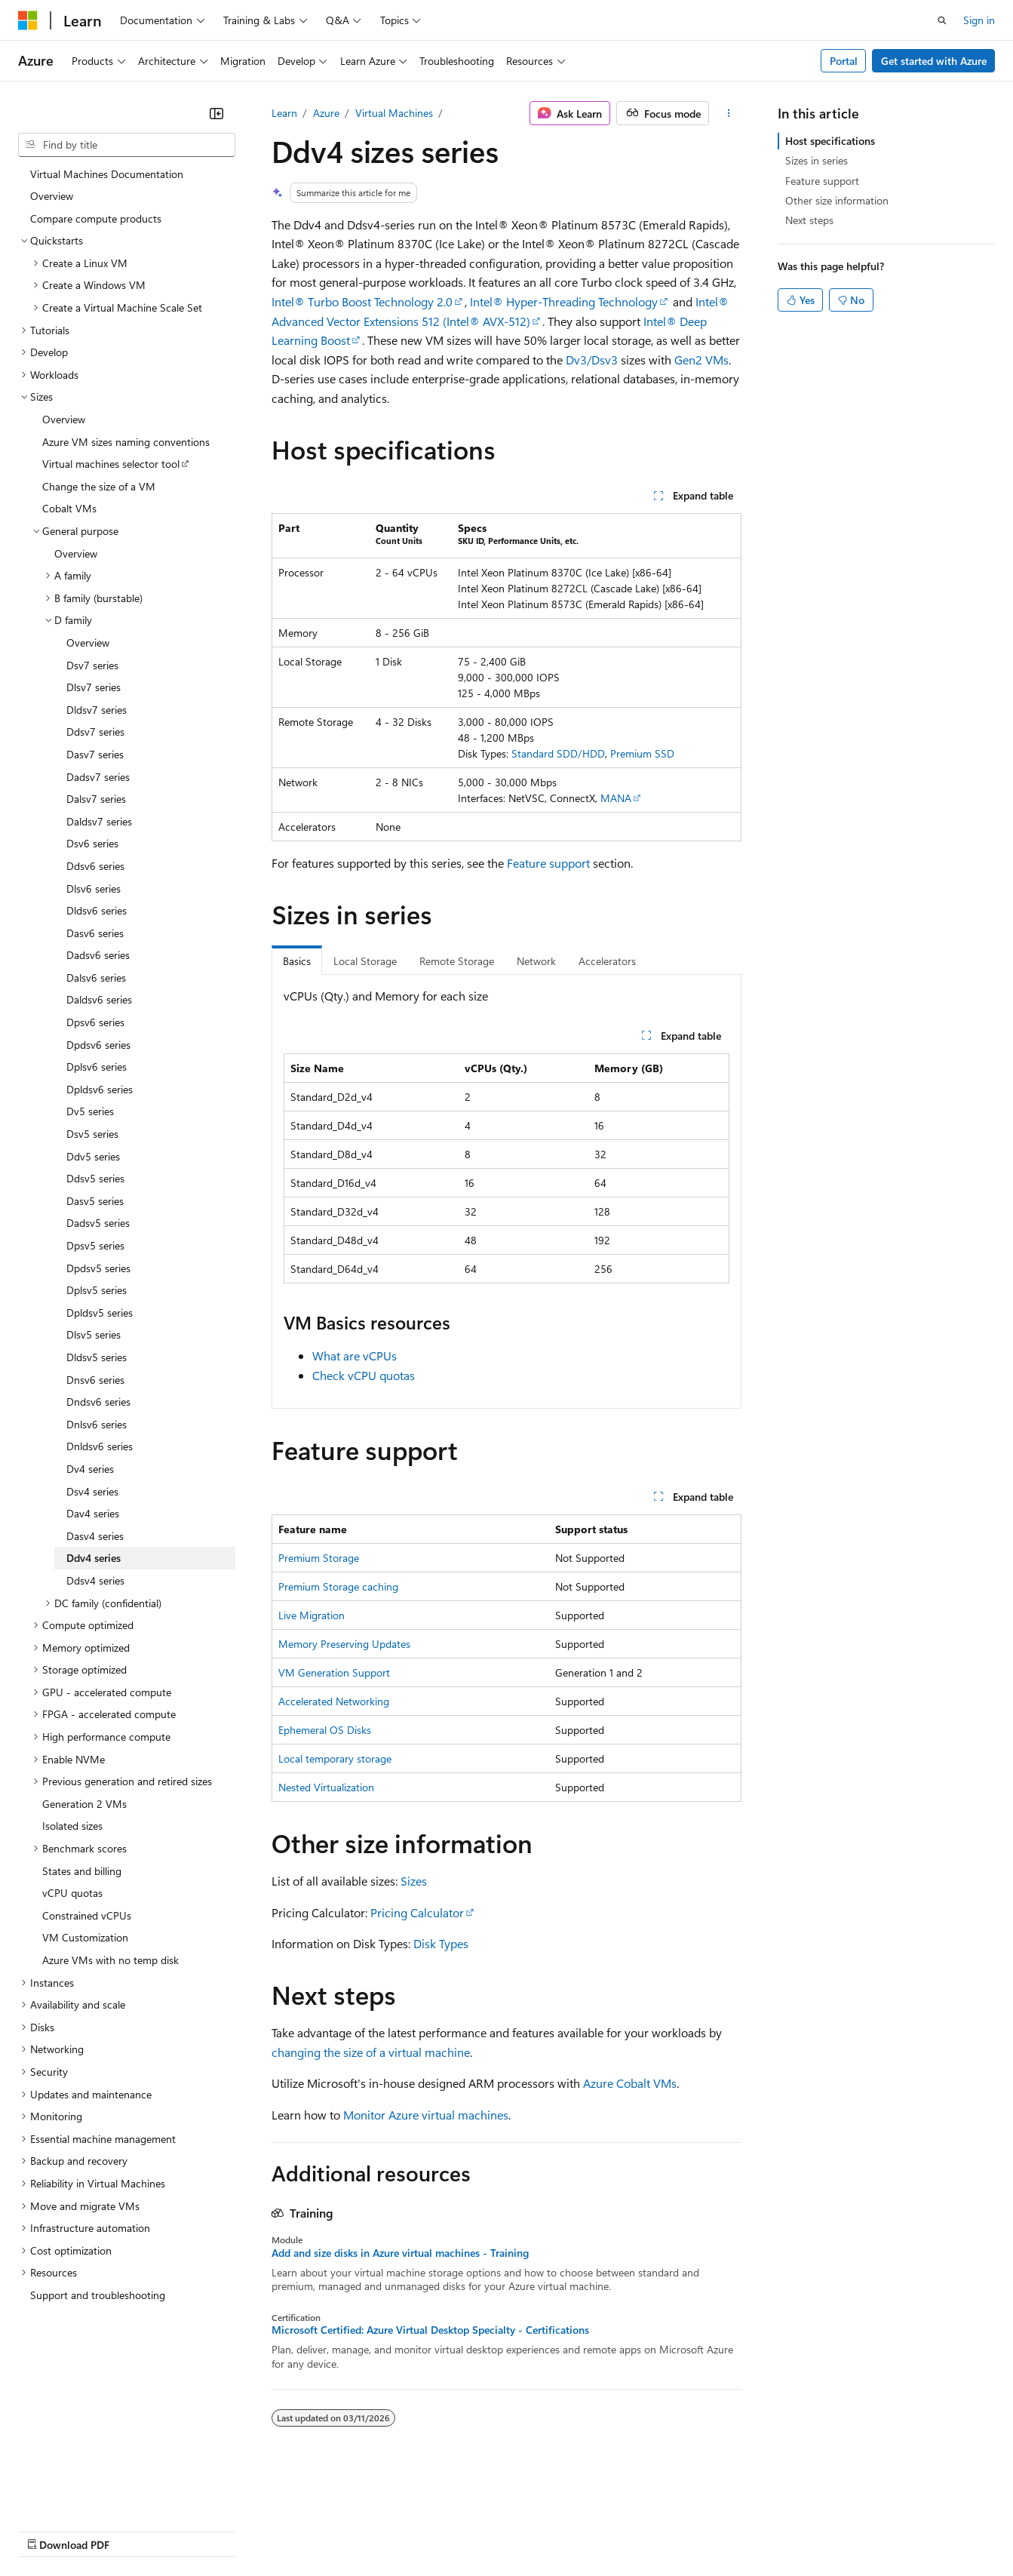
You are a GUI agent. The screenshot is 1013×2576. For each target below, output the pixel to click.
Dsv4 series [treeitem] (92, 1491)
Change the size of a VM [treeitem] (98, 486)
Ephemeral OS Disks (324, 1730)
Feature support (548, 863)
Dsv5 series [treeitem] (92, 1134)
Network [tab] (536, 961)
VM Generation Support (334, 1672)
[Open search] (942, 20)
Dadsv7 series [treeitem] (98, 777)
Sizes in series (816, 160)
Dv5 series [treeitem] (90, 1111)
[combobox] (126, 145)
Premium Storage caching (338, 1586)
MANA (615, 798)
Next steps (809, 220)
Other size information (837, 200)
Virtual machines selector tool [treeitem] (111, 463)
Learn (284, 113)
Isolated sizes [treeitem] (72, 1825)
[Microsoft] (28, 20)
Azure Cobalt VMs (630, 2083)
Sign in (979, 20)
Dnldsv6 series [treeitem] (99, 1446)
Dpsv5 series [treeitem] (95, 1245)
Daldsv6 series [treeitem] (99, 999)
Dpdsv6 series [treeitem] (98, 1044)
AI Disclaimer (48, 2530)
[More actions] (728, 113)
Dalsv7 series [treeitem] (96, 799)
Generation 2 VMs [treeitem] (84, 1804)
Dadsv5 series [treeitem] (98, 1223)
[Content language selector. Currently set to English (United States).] (87, 2494)
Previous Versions (137, 2530)
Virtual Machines (394, 113)
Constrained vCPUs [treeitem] (86, 1915)
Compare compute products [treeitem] (95, 218)
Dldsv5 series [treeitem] (96, 1357)
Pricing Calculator (417, 1912)
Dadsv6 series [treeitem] (98, 955)
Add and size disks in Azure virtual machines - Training (400, 2253)
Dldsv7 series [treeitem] (96, 709)
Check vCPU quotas (363, 1375)
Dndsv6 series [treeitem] (98, 1401)
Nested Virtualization (326, 1787)
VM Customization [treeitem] (85, 1937)
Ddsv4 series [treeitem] (95, 1580)
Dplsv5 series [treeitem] (96, 1290)
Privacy (329, 2530)
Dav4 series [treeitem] (92, 1513)
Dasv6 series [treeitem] (95, 933)
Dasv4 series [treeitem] (95, 1536)
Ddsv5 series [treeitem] (95, 1178)
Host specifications (830, 141)
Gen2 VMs (701, 359)
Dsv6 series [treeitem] (92, 843)
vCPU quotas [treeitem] (72, 1893)
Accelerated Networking (333, 1701)
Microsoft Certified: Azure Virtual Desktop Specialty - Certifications (430, 2330)
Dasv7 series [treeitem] (95, 754)
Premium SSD (642, 753)
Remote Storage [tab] (456, 961)
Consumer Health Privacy (433, 2530)
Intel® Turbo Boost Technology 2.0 (362, 301)
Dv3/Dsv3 (592, 359)
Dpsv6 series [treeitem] (95, 1022)
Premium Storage (318, 1558)
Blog (205, 2530)
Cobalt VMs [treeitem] (69, 508)
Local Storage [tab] (365, 961)
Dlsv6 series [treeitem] (93, 888)
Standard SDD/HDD (558, 753)
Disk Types (440, 1943)
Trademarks (625, 2530)
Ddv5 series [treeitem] (93, 1156)
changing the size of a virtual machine (371, 2052)
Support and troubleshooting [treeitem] (97, 2295)
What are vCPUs (354, 1355)
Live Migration (311, 1615)
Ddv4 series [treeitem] (93, 1558)
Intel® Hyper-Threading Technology (564, 301)
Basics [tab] (297, 961)
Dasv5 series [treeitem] (95, 1201)
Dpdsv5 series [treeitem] (98, 1268)
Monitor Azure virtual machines (425, 2115)
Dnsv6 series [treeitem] (95, 1380)
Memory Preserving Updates (344, 1644)
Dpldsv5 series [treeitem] (99, 1312)
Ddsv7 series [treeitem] (95, 731)
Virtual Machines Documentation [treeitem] (106, 174)
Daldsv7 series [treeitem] (99, 821)
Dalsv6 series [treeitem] (96, 977)
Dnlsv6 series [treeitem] (96, 1424)
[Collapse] (216, 113)
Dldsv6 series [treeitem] (96, 910)
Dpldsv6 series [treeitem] (99, 1089)
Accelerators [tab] (607, 961)
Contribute (270, 2530)
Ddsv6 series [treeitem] (95, 866)
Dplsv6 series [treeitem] (96, 1066)
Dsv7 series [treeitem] (92, 665)
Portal (844, 61)
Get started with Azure (934, 61)
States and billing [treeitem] (81, 1871)
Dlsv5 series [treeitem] (93, 1334)
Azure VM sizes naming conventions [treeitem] (126, 442)
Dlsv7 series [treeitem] (93, 687)
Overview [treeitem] (51, 196)
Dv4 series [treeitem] (90, 1469)
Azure (326, 113)
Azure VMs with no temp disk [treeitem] (110, 1960)
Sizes (414, 1881)
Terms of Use (551, 2530)
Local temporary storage (334, 1758)
